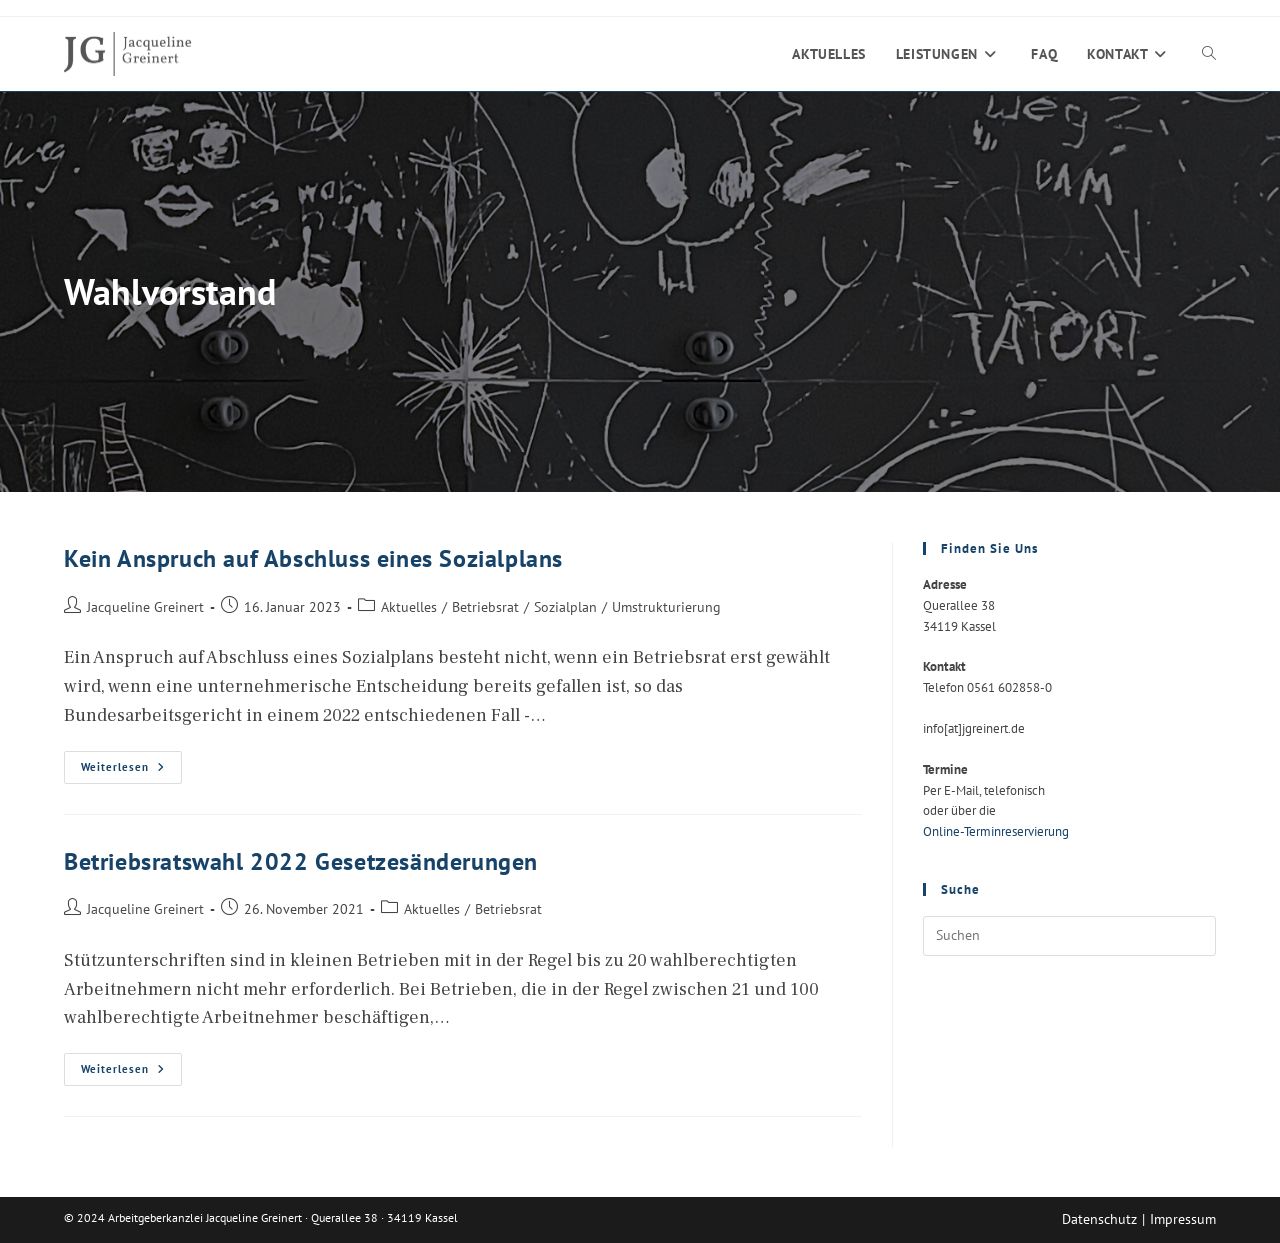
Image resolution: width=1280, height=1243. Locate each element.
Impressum (1183, 1219)
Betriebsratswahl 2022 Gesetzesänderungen (301, 861)
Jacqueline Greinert (145, 606)
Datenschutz (1099, 1219)
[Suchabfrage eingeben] (1069, 936)
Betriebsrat (485, 606)
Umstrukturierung (666, 606)
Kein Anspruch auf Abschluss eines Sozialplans (313, 558)
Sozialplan (565, 606)
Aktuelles (409, 606)
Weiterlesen (131, 771)
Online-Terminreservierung (996, 831)
